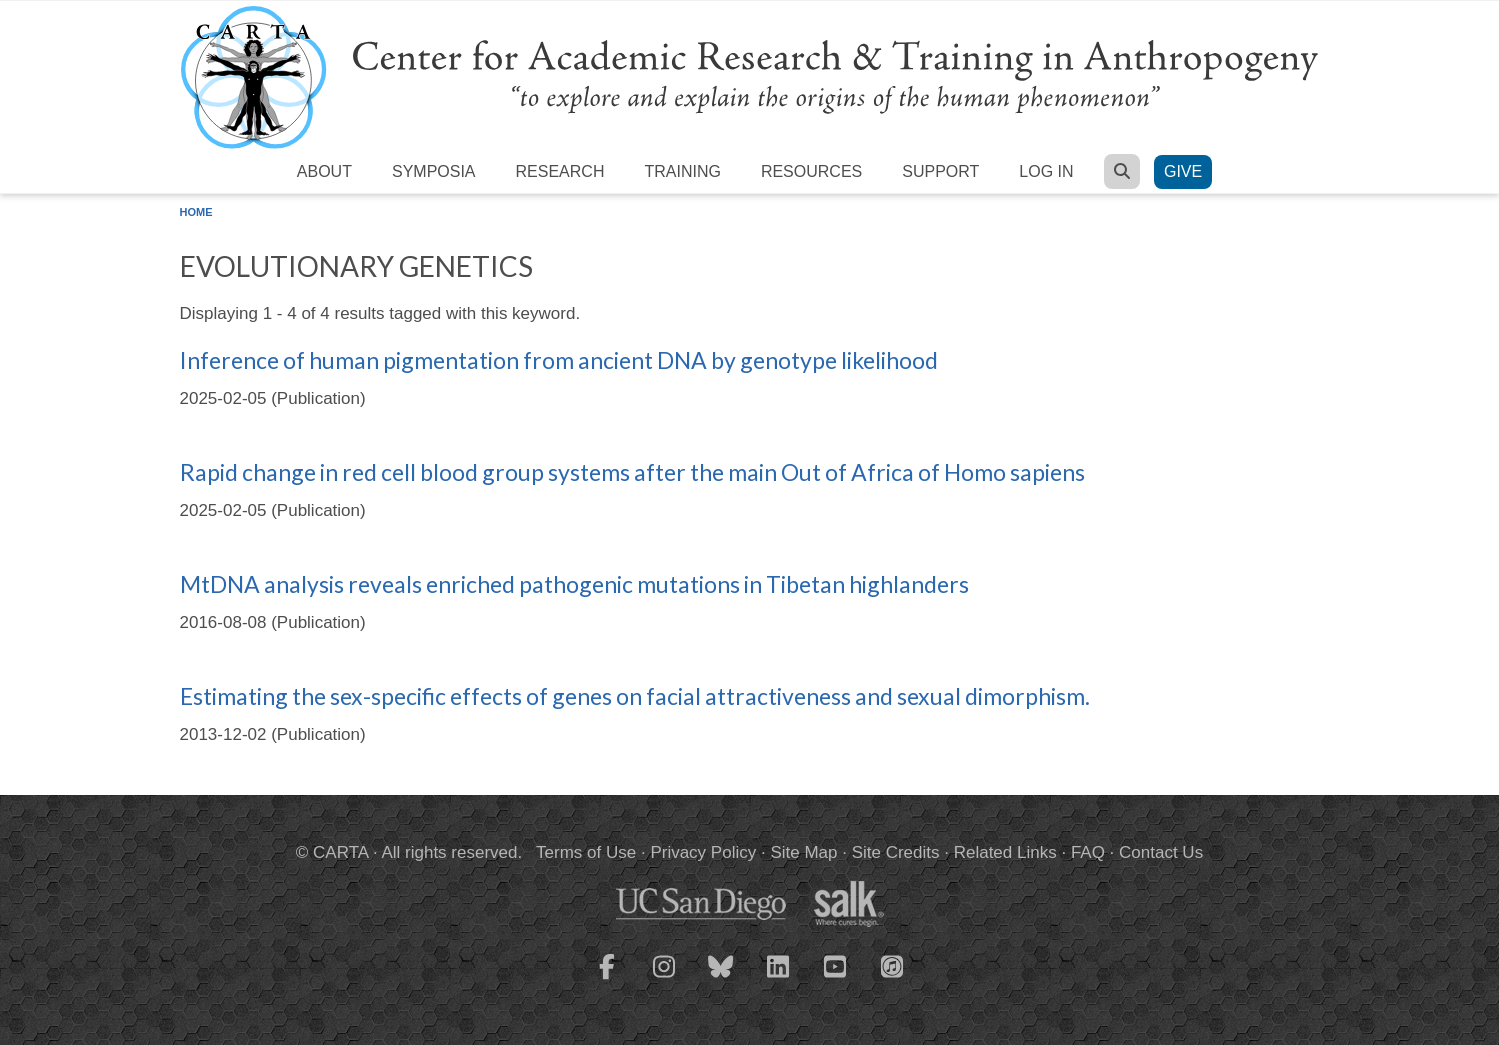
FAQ (1088, 852)
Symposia (434, 171)
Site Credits (896, 852)
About (324, 171)
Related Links (1005, 852)
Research (560, 171)
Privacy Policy (703, 852)
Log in (1046, 171)
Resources (811, 171)
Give (1183, 171)
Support (940, 171)
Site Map (803, 852)
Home (196, 212)
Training (682, 171)
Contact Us (1161, 852)
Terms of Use (586, 852)
